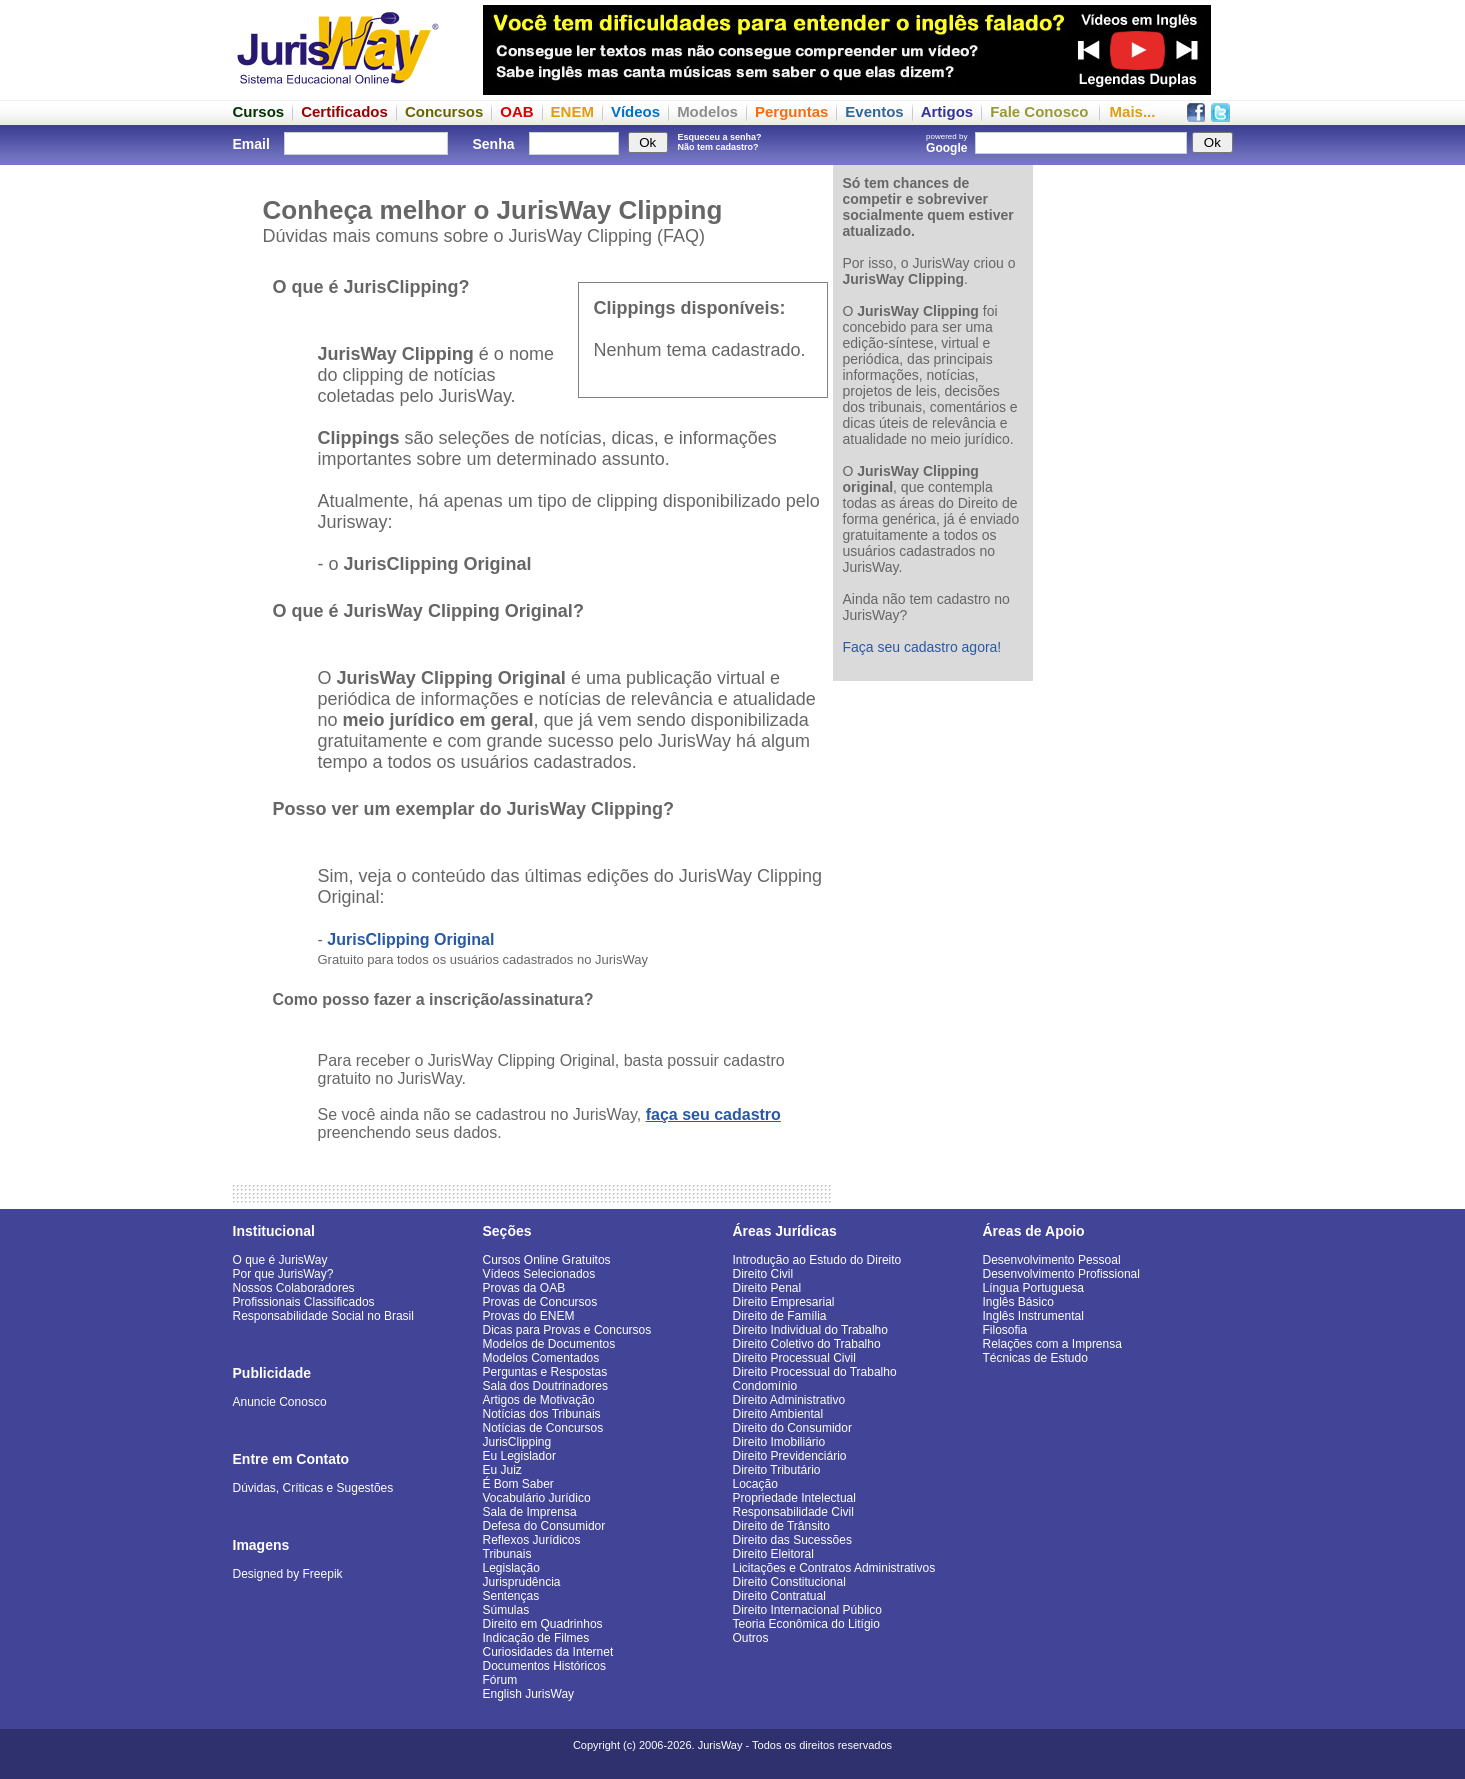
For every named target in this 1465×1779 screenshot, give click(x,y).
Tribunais (507, 1554)
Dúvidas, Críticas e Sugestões (313, 1488)
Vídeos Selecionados (539, 1274)
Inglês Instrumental (1033, 1316)
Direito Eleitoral (773, 1554)
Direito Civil (763, 1274)
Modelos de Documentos (549, 1344)
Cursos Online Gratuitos (547, 1260)
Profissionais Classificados (304, 1302)
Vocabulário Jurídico (537, 1498)
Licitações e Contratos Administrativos (834, 1568)
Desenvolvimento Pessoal (1052, 1260)
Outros (751, 1638)
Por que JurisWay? (283, 1274)
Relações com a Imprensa (1052, 1344)
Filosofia (1005, 1330)
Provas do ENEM (529, 1316)
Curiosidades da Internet (548, 1652)
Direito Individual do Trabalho (810, 1330)
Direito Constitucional (789, 1582)
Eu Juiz (502, 1470)
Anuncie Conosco (280, 1402)
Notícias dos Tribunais (542, 1414)
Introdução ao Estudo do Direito (817, 1260)
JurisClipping (517, 1442)
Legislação (511, 1568)
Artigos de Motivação (539, 1400)
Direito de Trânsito (781, 1526)
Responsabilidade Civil (793, 1512)
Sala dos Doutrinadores (545, 1386)
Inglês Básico (1018, 1302)
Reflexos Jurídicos (532, 1540)
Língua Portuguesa (1033, 1288)
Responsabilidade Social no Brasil (323, 1316)
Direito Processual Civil (794, 1358)
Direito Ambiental (778, 1414)
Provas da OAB (524, 1288)
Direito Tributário (777, 1470)
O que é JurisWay (280, 1260)
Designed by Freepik (288, 1574)
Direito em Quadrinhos (543, 1624)
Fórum (500, 1680)
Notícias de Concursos (543, 1428)
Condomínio (765, 1386)
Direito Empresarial (784, 1302)
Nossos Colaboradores (294, 1288)
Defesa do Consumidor (544, 1526)
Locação (755, 1484)
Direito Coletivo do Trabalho (807, 1344)
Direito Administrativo (789, 1400)
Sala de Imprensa (530, 1512)
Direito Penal (767, 1288)
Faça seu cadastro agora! (922, 647)
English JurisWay (529, 1694)
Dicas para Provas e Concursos (567, 1330)
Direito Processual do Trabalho (815, 1372)
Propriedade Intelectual (794, 1498)
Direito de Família (780, 1316)
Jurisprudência (522, 1582)
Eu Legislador (519, 1456)
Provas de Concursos (540, 1302)
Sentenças (511, 1596)
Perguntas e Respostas (545, 1372)
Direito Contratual (779, 1596)
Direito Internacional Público (807, 1610)
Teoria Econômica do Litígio (806, 1624)
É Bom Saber (518, 1484)
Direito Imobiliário (779, 1442)
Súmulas (506, 1610)
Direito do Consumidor (792, 1428)
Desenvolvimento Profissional (1061, 1274)
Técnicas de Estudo (1035, 1358)
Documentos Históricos (544, 1666)
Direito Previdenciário (790, 1456)
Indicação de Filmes (536, 1638)
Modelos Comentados (541, 1358)
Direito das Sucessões (792, 1540)
